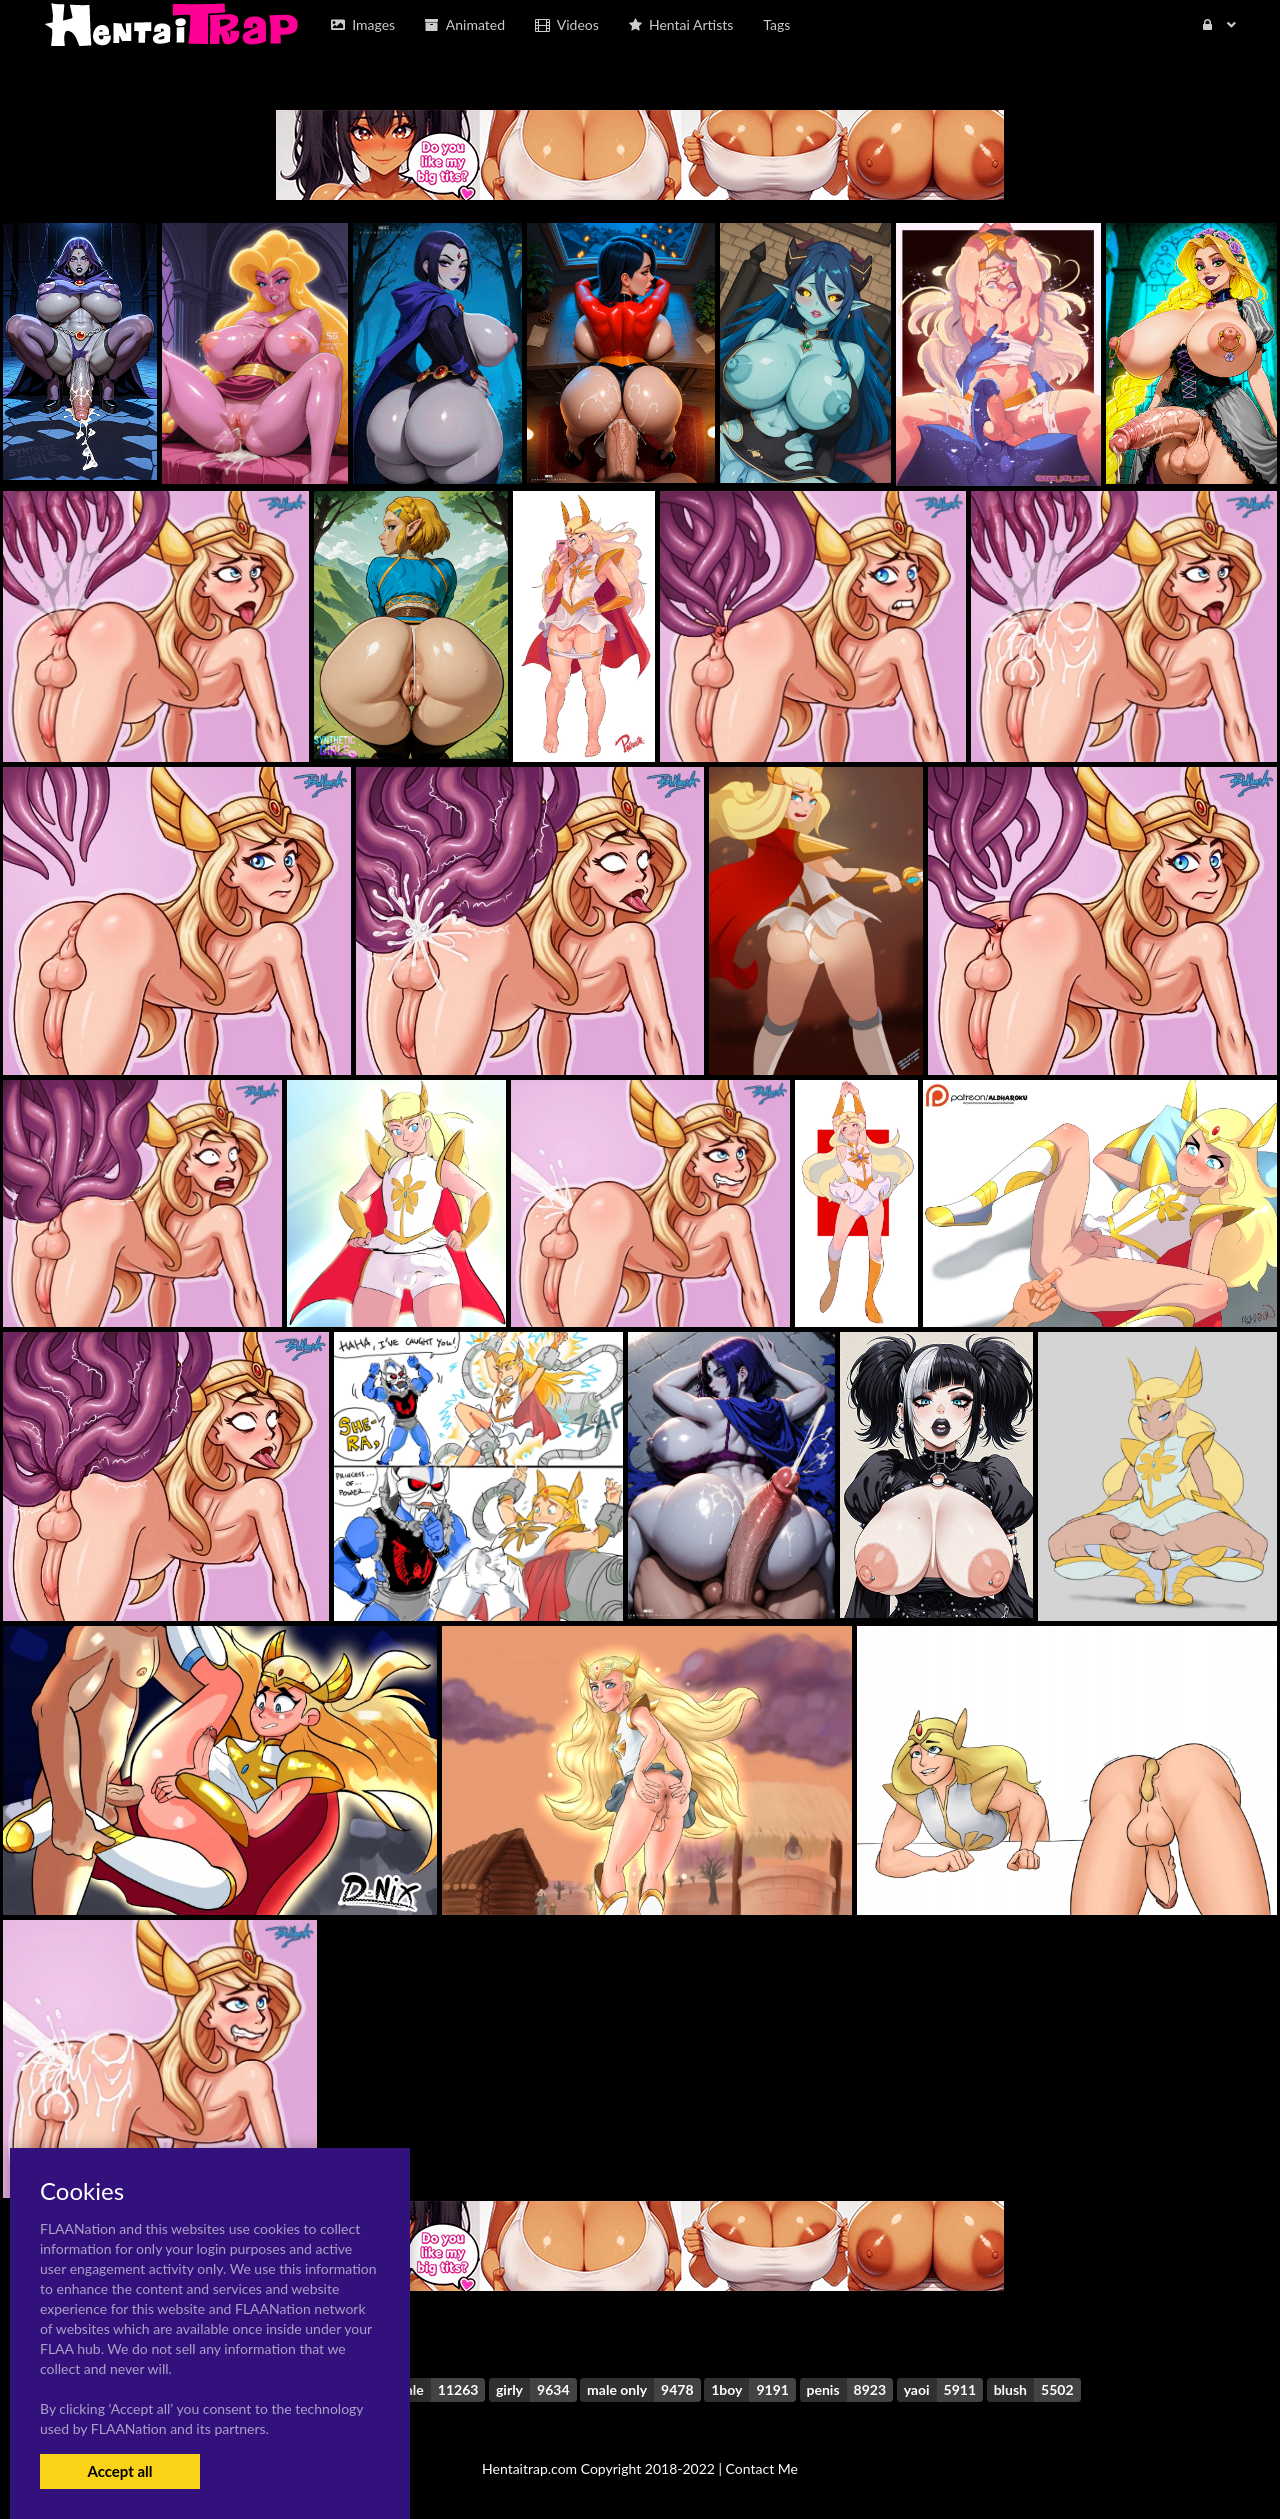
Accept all (119, 2471)
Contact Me (762, 2468)
